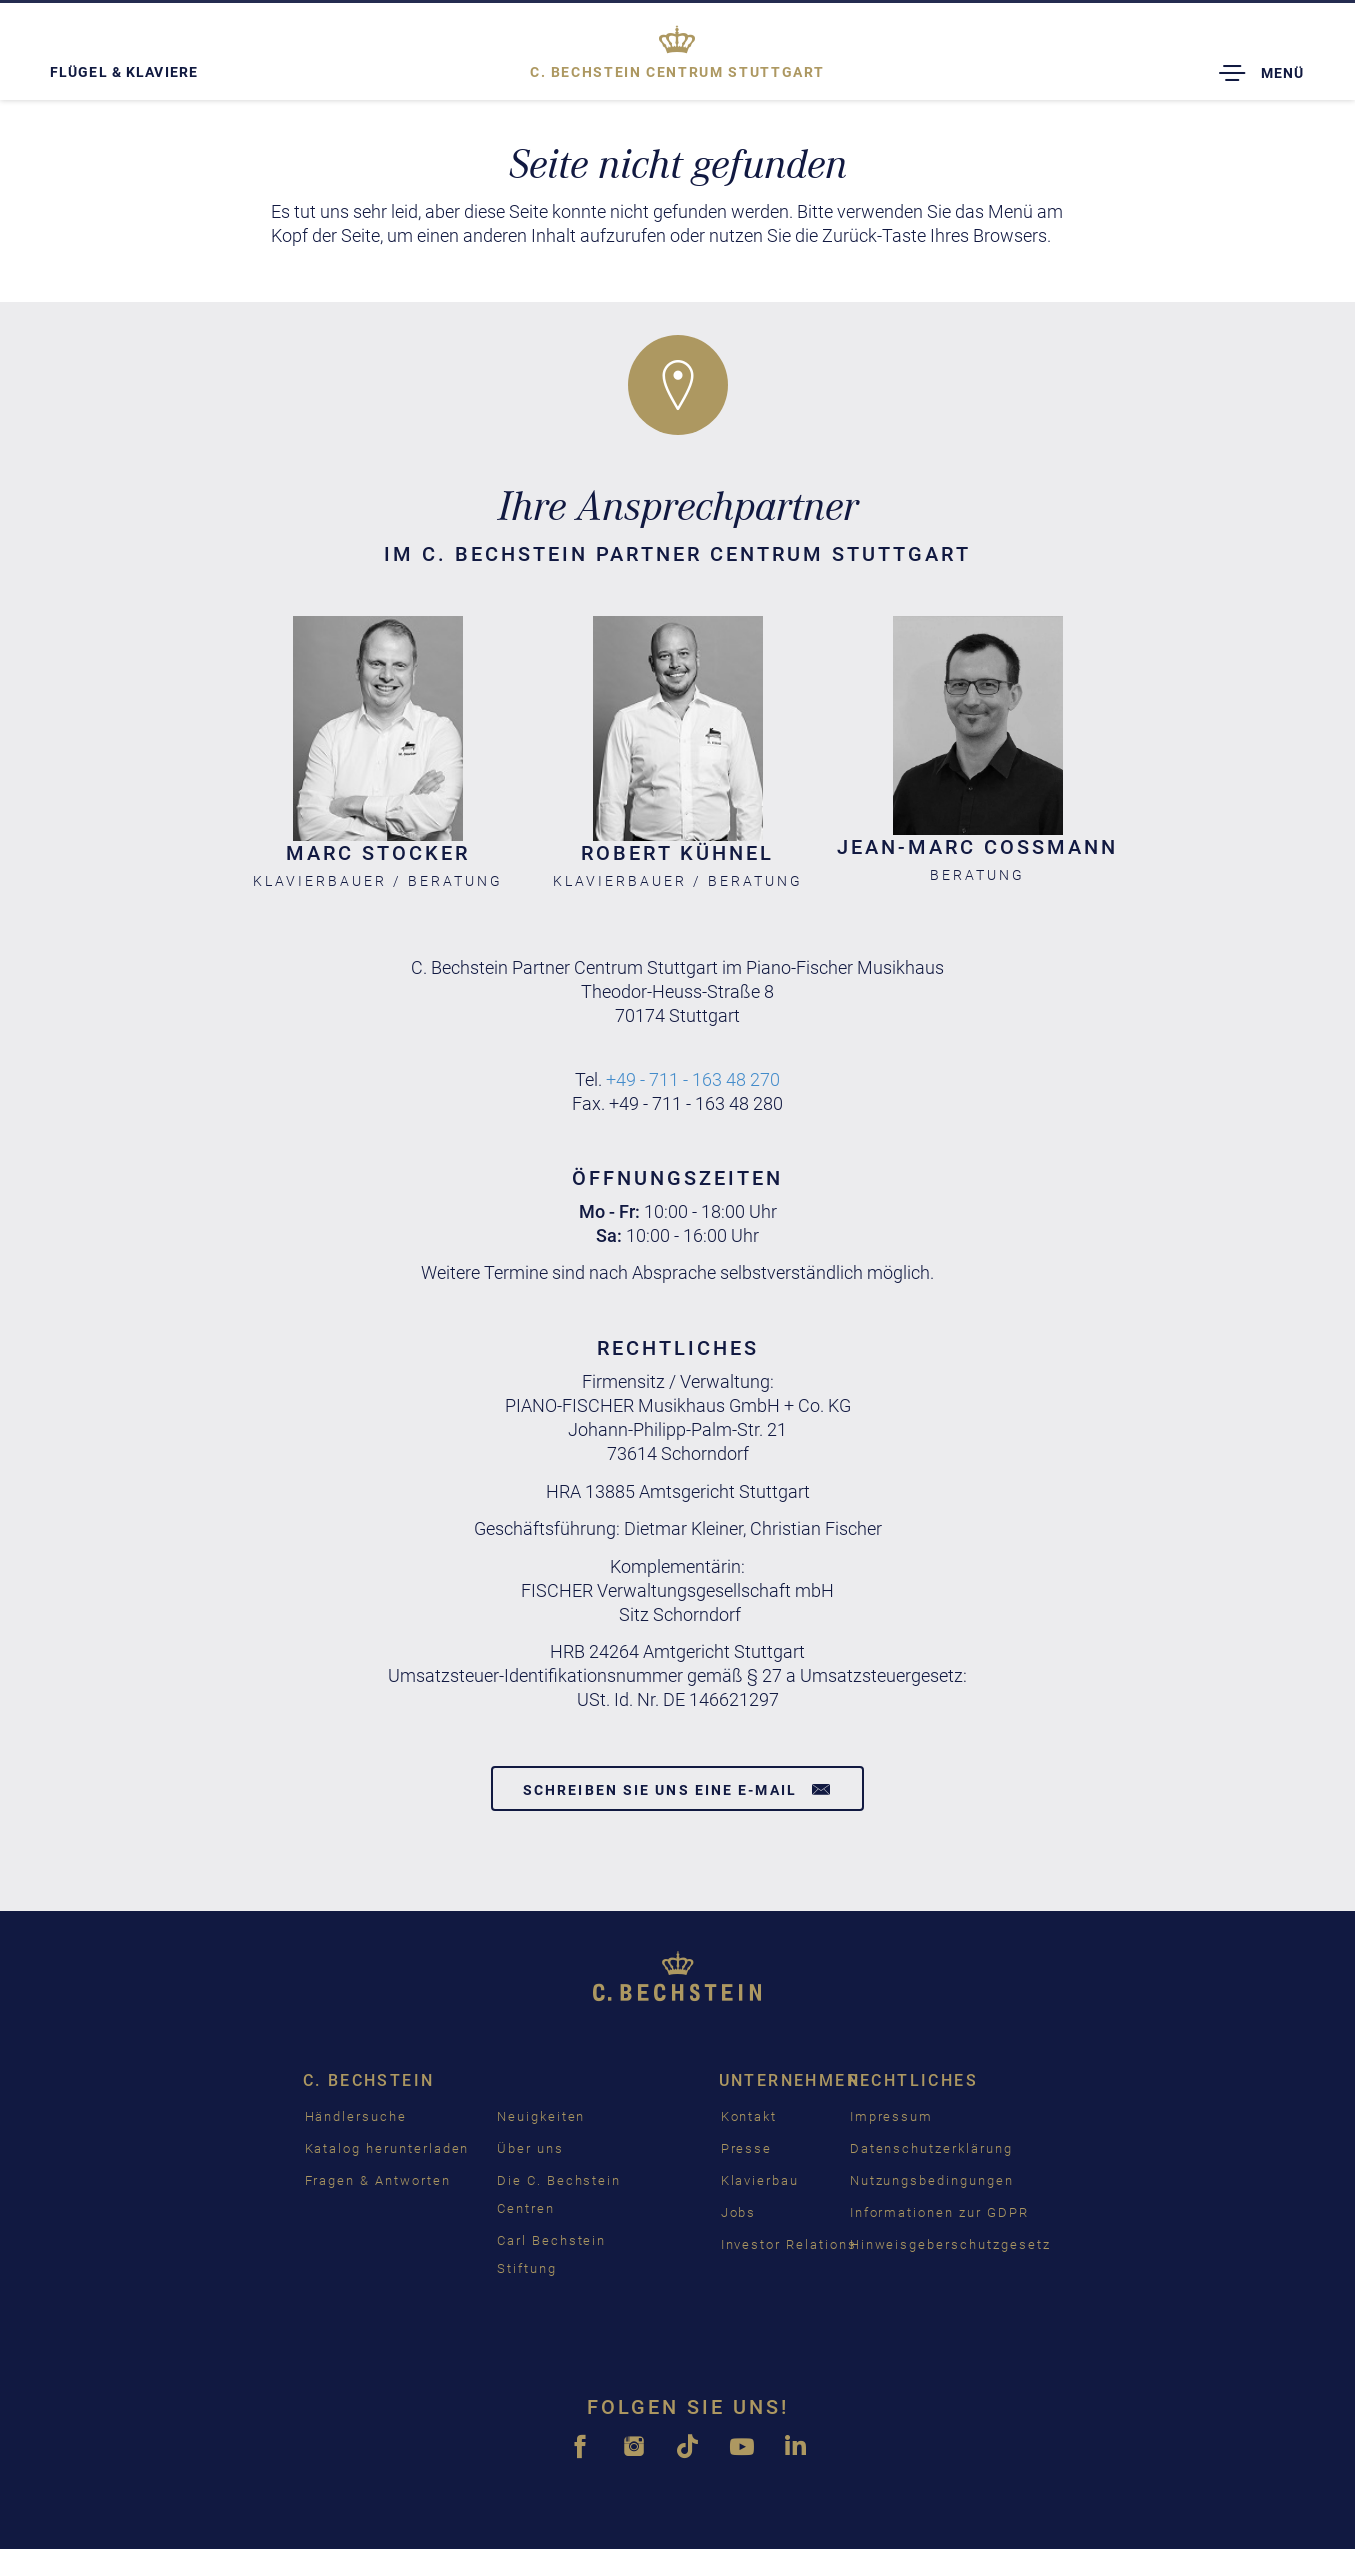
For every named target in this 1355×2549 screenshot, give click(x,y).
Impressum (892, 2116)
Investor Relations (789, 2244)
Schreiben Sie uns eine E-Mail (677, 1789)
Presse (747, 2148)
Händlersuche (356, 2116)
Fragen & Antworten (378, 2180)
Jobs (739, 2212)
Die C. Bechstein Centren (559, 2194)
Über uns (530, 2148)
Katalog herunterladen (387, 2148)
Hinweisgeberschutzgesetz (950, 2244)
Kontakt (749, 2116)
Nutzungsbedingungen (932, 2180)
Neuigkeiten (541, 2116)
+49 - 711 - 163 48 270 (693, 1079)
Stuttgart (677, 72)
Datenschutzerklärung (931, 2148)
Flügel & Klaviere (124, 72)
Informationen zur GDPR (939, 2212)
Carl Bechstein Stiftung (551, 2254)
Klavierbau (760, 2180)
